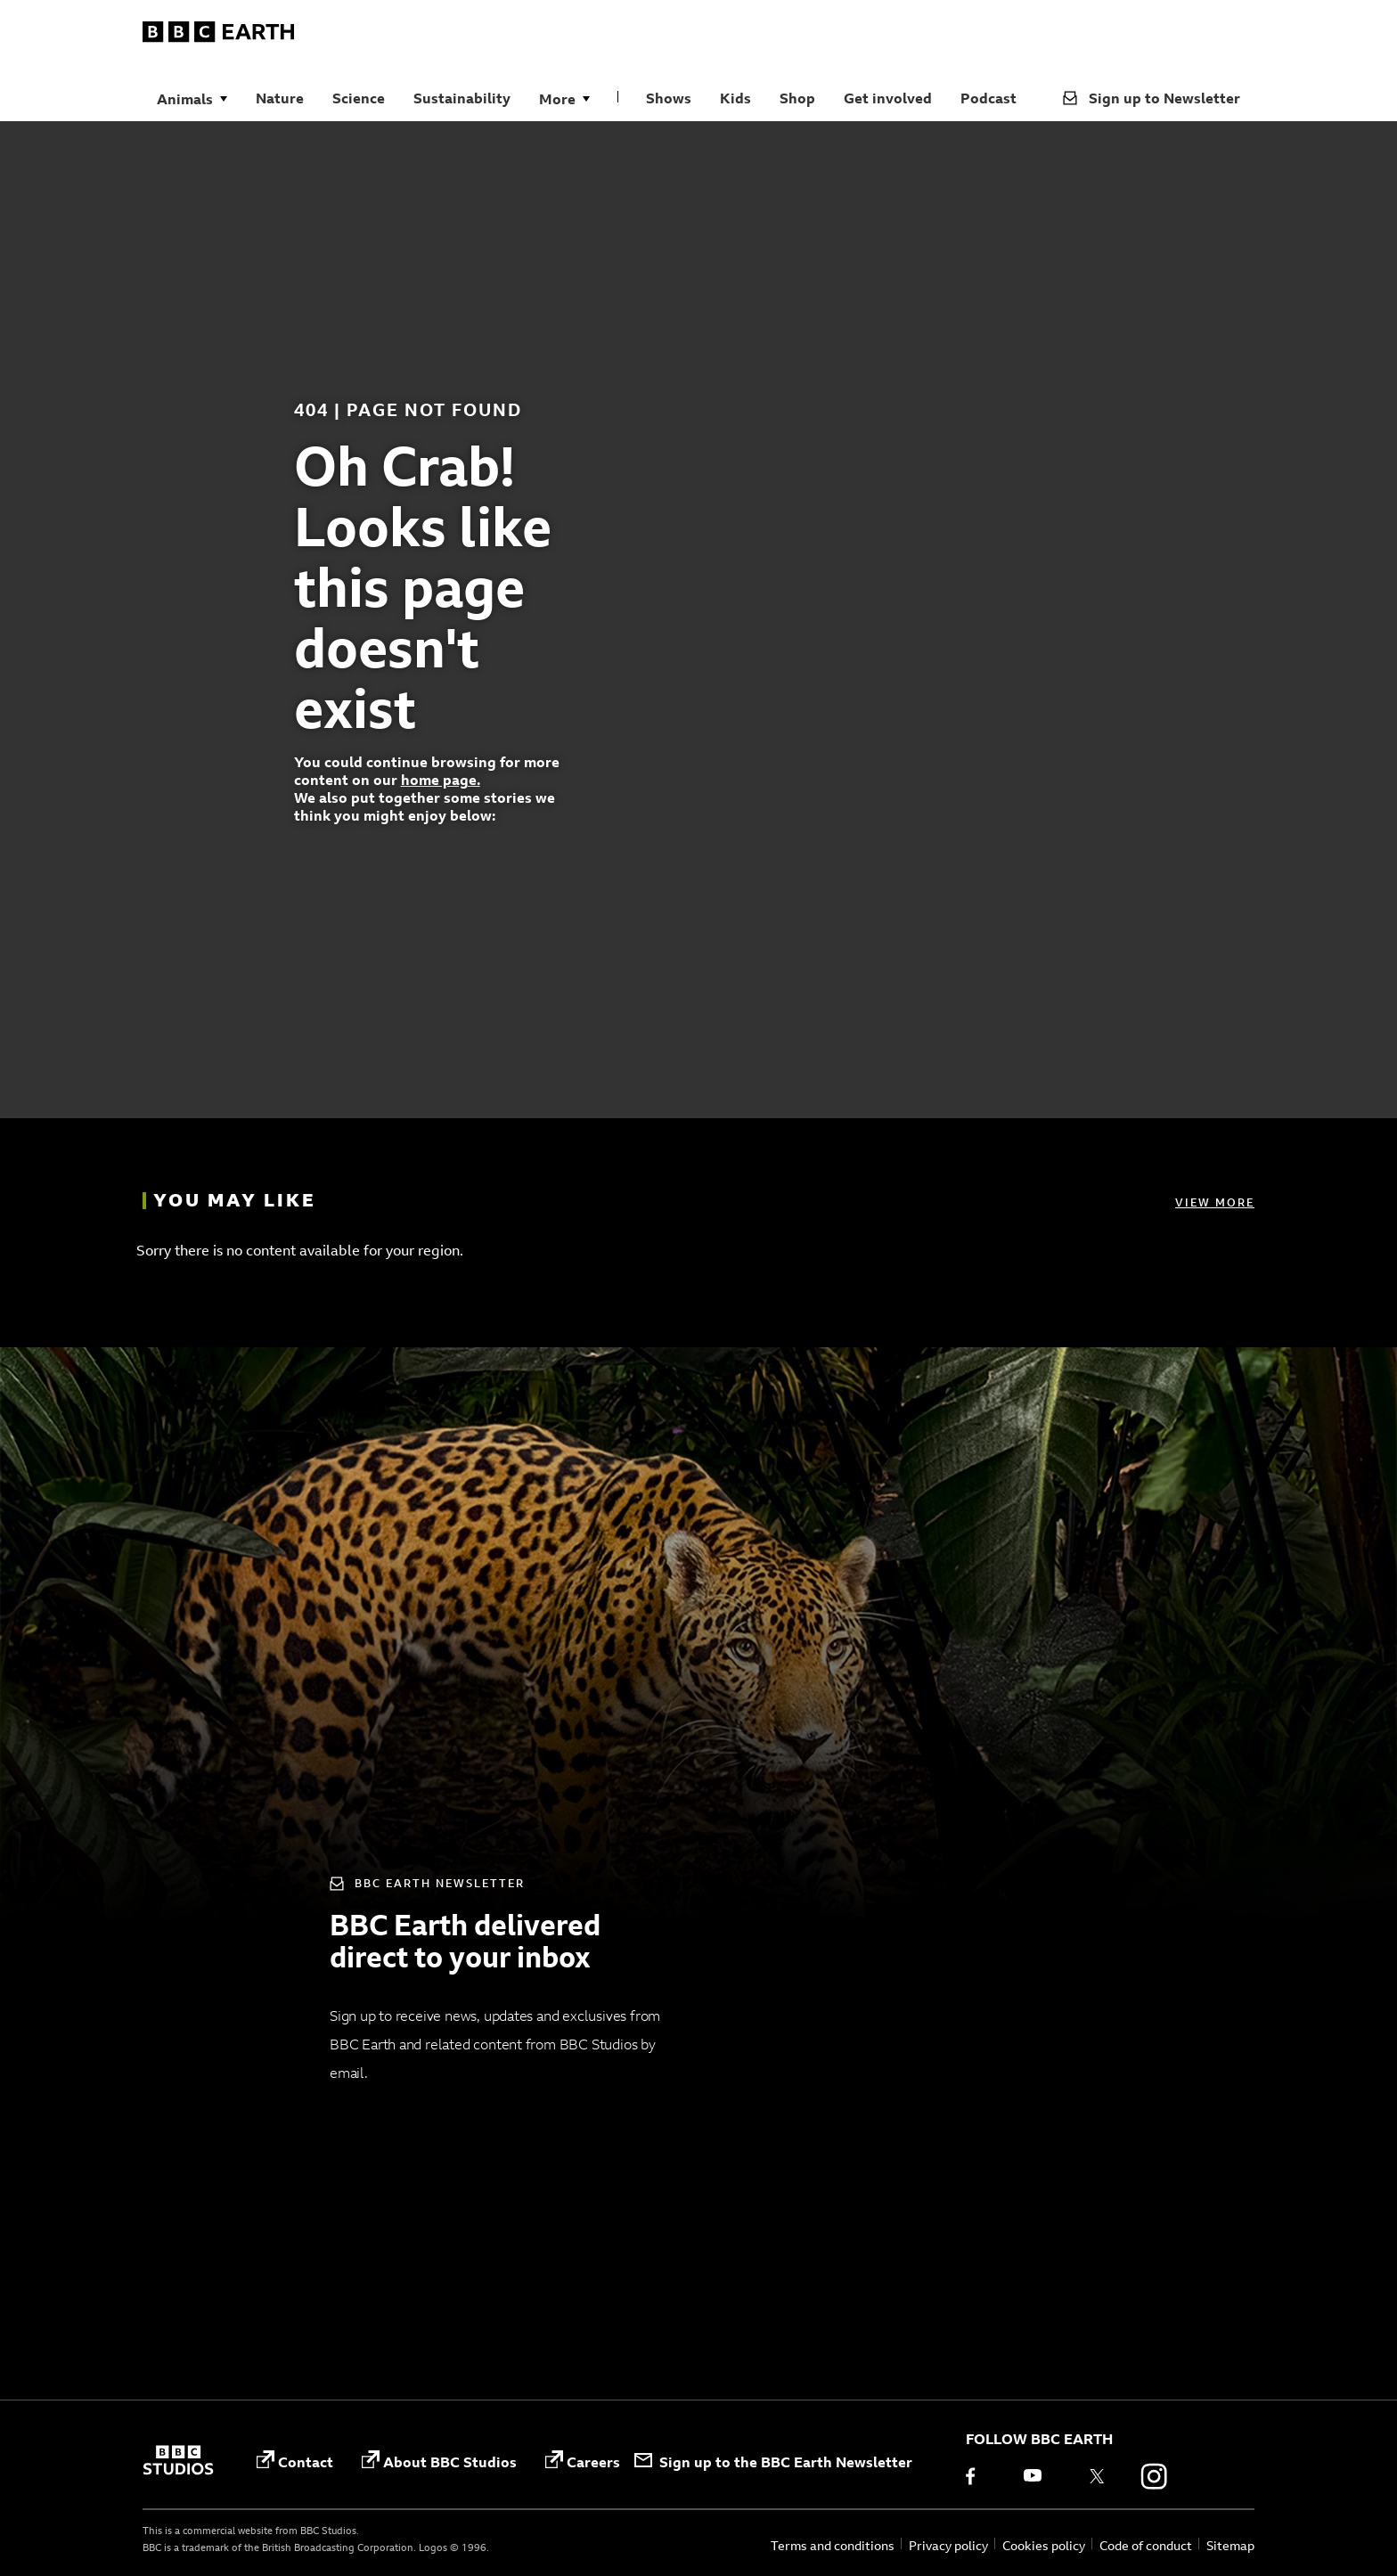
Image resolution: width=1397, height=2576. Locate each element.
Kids (735, 98)
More (557, 99)
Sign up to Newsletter (1151, 98)
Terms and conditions (833, 2545)
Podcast (988, 98)
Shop (797, 98)
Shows (668, 98)
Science (358, 98)
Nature (280, 98)
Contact (295, 2460)
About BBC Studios (439, 2460)
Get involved (888, 98)
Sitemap (1230, 2545)
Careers (582, 2460)
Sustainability (462, 98)
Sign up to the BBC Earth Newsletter (773, 2462)
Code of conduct (1145, 2545)
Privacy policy (948, 2545)
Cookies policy (1043, 2545)
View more (1214, 1202)
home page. (440, 780)
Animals (185, 99)
